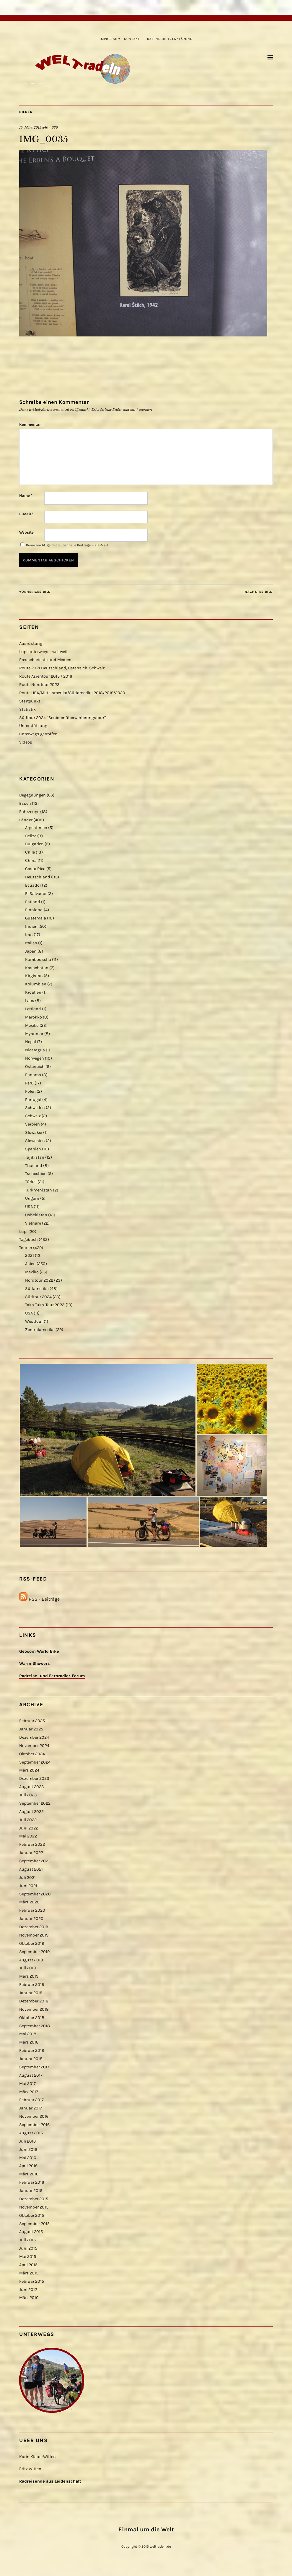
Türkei (31, 1181)
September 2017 (34, 2067)
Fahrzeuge (29, 811)
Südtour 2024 (38, 1296)
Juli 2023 (28, 1795)
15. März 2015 (30, 127)
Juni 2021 (28, 1885)
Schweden (35, 1107)
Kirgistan (34, 975)
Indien (31, 926)
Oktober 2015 (31, 2215)
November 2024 (34, 1745)
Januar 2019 (30, 1992)
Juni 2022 (28, 1828)
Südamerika (37, 1288)
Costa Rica (35, 868)
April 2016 (28, 2165)
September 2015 (34, 2223)
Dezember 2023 (34, 1778)
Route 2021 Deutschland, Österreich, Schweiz (62, 668)
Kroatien (33, 992)
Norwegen (34, 1058)
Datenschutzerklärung (170, 39)
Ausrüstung (30, 643)
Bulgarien (34, 843)
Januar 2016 (30, 2190)
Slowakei (33, 1132)
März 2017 (28, 2091)
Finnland (34, 909)
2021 (29, 1255)
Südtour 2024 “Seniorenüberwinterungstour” (62, 717)
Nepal (30, 1041)
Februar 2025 (32, 1720)
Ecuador (33, 885)
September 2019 (34, 1951)
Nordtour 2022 (39, 1280)
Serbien (32, 1124)
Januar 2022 (31, 1852)
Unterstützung (33, 725)
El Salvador (36, 893)
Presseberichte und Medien (45, 659)
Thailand (33, 1165)
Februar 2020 (32, 1910)
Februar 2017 (31, 2099)
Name (25, 495)
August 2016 (31, 2132)
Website (26, 532)
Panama (33, 1074)
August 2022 (31, 1811)
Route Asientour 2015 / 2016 (45, 676)
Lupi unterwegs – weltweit (43, 651)
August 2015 (31, 2231)
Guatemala (35, 918)
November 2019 (33, 1935)
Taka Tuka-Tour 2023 (45, 1304)
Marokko (33, 1017)
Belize (30, 835)
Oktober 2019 (31, 1943)
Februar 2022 (32, 1844)
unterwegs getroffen (38, 733)
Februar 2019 (31, 1984)
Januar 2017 (30, 2108)
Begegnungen (32, 795)
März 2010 (29, 2297)
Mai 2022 (28, 1836)
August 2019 (31, 1960)
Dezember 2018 (33, 2001)
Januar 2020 (31, 1918)
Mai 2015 (27, 2256)
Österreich (35, 1066)
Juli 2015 (27, 2240)
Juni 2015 (28, 2248)
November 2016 (33, 2116)
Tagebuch (28, 1239)
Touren (25, 1247)
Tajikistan (34, 1157)
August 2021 (31, 1869)
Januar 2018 (31, 2058)
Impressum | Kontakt (120, 39)
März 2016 (28, 2174)
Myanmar (34, 1033)
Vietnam (33, 1223)
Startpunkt (29, 701)
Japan (31, 951)
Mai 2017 (27, 2083)
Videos (25, 742)
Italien (31, 942)
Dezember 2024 (34, 1737)
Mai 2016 (27, 2157)
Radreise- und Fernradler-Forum (52, 1675)
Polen (30, 1091)
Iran (29, 934)
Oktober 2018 (31, 2017)
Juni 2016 (28, 2149)
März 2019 (28, 1976)
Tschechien (36, 1173)
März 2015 (28, 2273)
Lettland (33, 1008)
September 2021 (34, 1860)
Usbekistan (36, 1214)
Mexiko (32, 1025)
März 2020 (29, 1902)
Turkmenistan (38, 1190)
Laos (29, 1000)
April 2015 (28, 2264)
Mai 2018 (27, 2033)
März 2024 (29, 1770)
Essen (25, 803)
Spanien (33, 1149)
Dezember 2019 (33, 1926)
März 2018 (29, 2042)
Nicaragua (35, 1050)
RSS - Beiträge (44, 1599)
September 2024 (34, 1762)
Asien (30, 1263)
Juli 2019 (27, 1968)
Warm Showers (34, 1663)
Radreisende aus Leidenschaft (50, 2481)
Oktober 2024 (32, 1753)
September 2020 (35, 1894)
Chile (30, 852)
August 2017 (31, 2075)
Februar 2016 (31, 2182)
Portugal (33, 1099)
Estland (32, 901)
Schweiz (33, 1115)
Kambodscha (38, 959)
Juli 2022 (28, 1819)
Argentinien (36, 827)
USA (29, 1206)
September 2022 (34, 1803)
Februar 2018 (31, 2050)
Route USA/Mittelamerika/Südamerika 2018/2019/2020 (72, 692)
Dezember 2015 (33, 2198)
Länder (25, 819)
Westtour (34, 1321)
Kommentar (30, 424)
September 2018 (34, 2025)
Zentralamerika (40, 1329)
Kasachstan (36, 967)
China (31, 860)
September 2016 (34, 2124)
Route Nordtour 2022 (39, 684)
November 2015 (33, 2207)
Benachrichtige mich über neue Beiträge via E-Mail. (67, 545)
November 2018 (34, 2009)
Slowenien (35, 1140)
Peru (29, 1083)
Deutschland (37, 877)
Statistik (27, 709)
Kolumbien (35, 984)
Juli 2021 (27, 1877)
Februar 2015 (31, 2281)
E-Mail (26, 514)
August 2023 (31, 1786)
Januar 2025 (31, 1729)
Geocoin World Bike (39, 1651)
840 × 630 (50, 127)
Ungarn (32, 1198)
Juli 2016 (27, 2141)
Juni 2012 (28, 2289)
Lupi (23, 1231)
